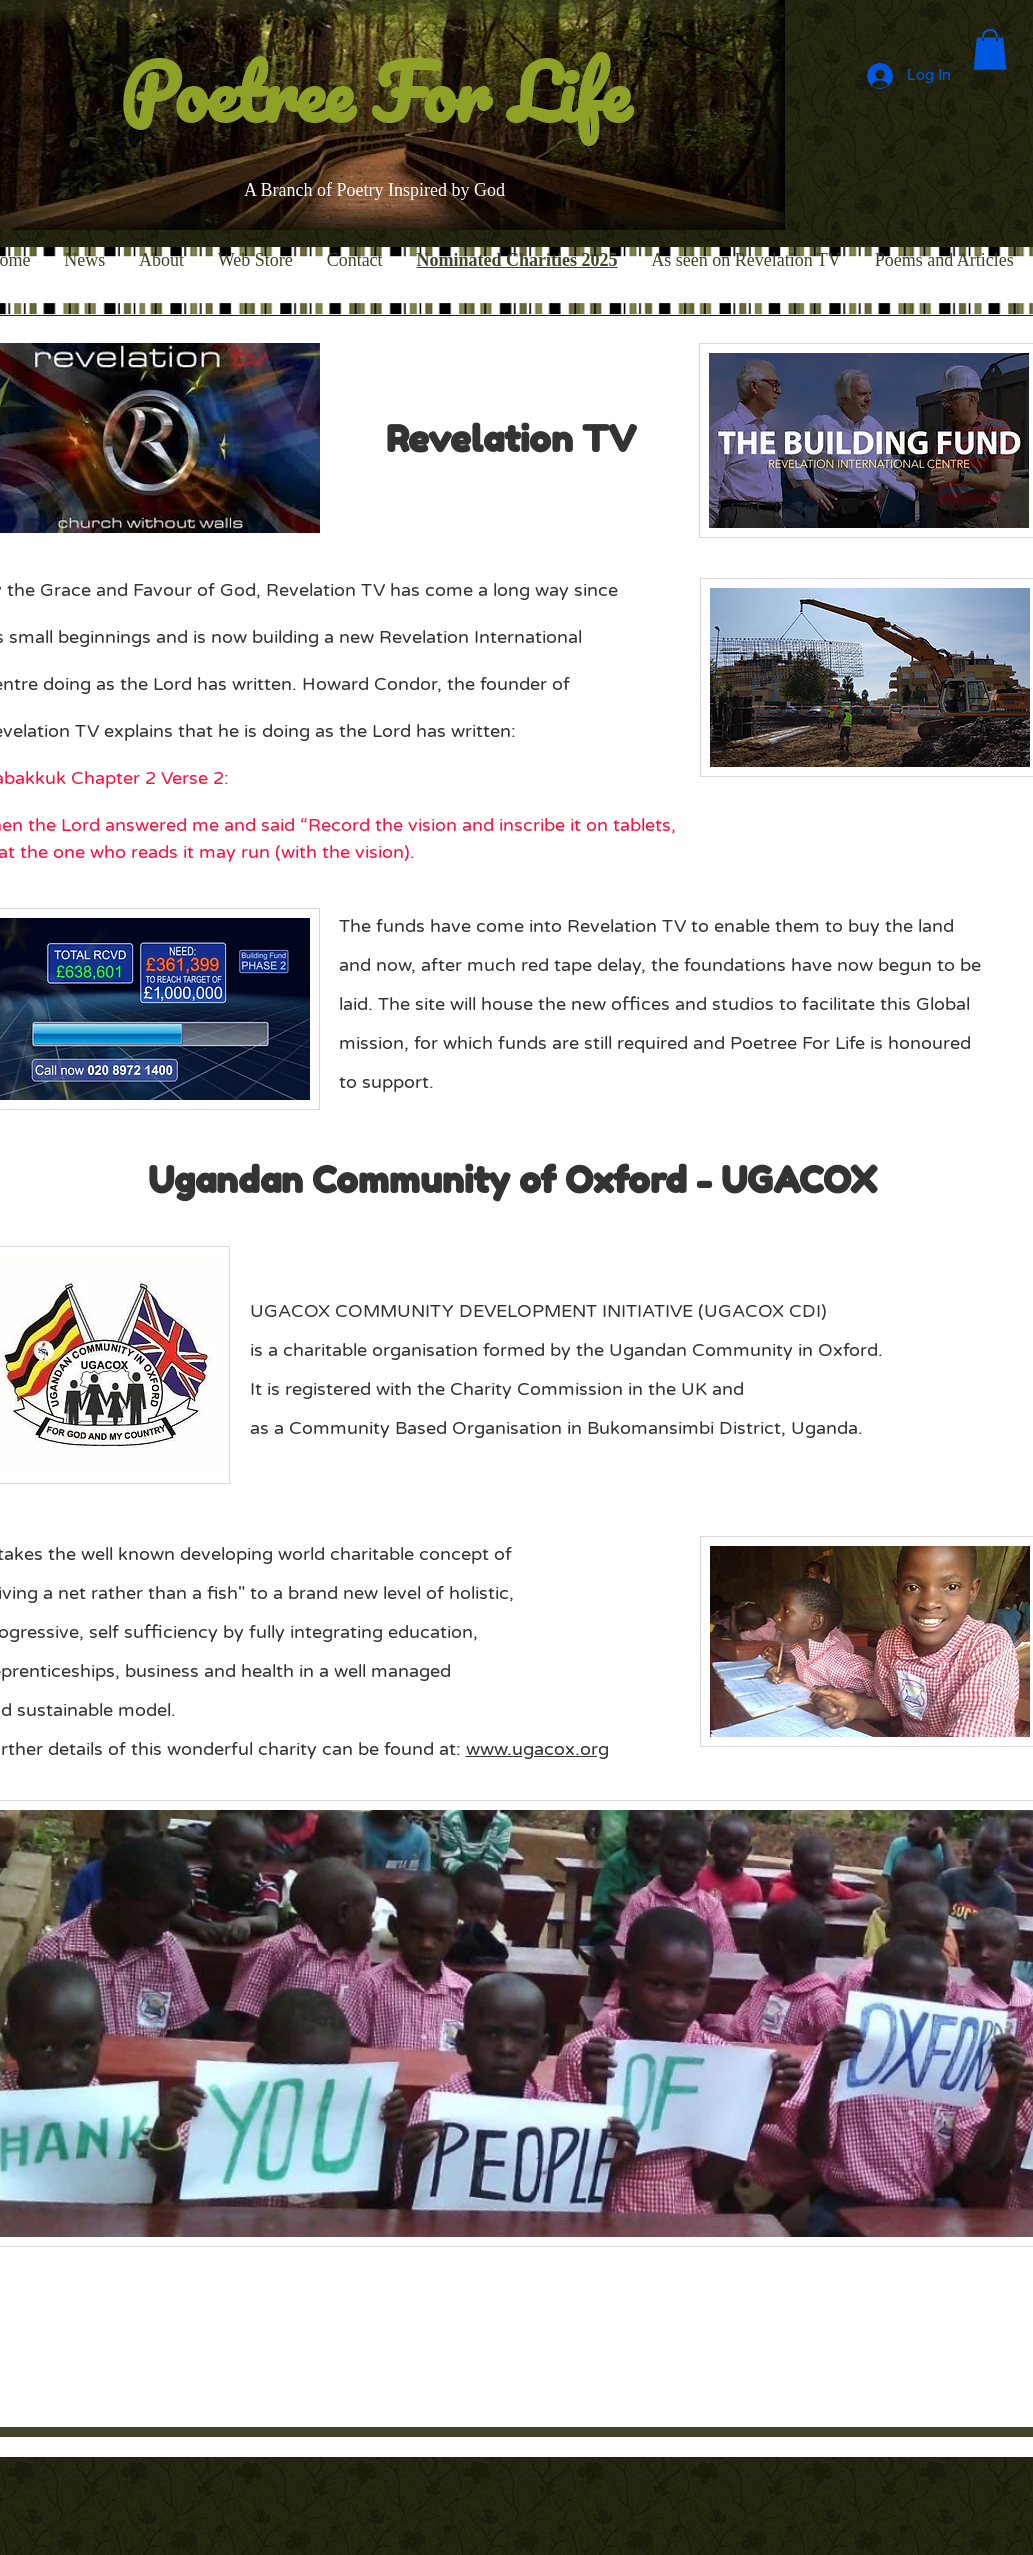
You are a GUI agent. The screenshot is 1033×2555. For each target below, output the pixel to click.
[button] (990, 49)
